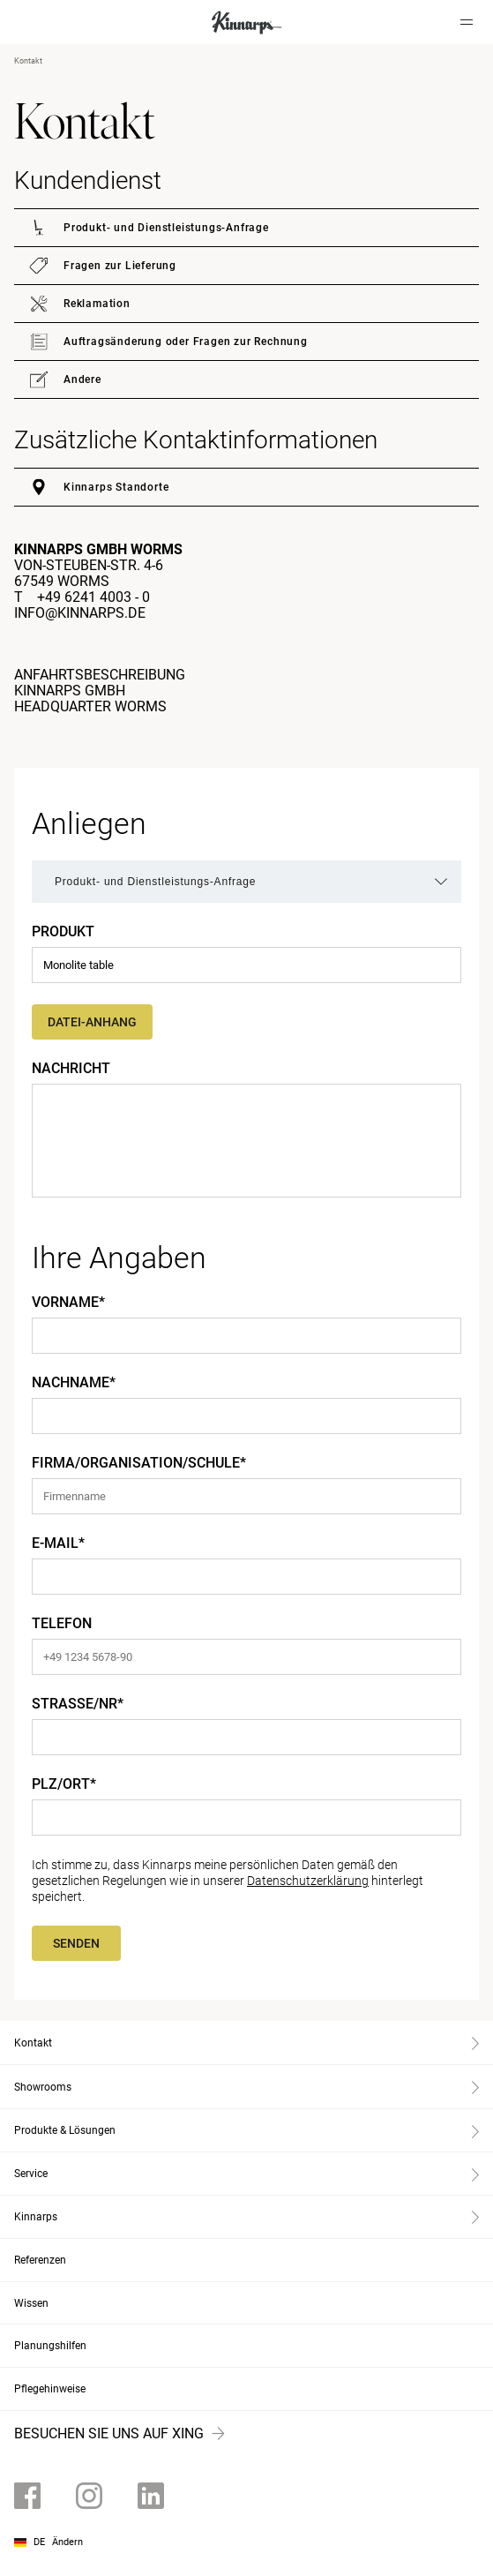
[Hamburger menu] (466, 22)
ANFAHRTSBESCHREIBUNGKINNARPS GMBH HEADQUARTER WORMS (99, 690)
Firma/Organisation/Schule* (139, 1463)
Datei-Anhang (92, 1022)
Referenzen (40, 2260)
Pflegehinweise (50, 2389)
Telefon (62, 1624)
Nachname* (74, 1383)
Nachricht (71, 1069)
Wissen (31, 2303)
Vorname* (68, 1303)
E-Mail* (58, 1543)
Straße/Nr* (77, 1704)
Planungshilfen (50, 2345)
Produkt (63, 932)
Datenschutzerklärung (308, 1881)
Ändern (67, 2542)
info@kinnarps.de (80, 613)
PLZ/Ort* (64, 1784)
